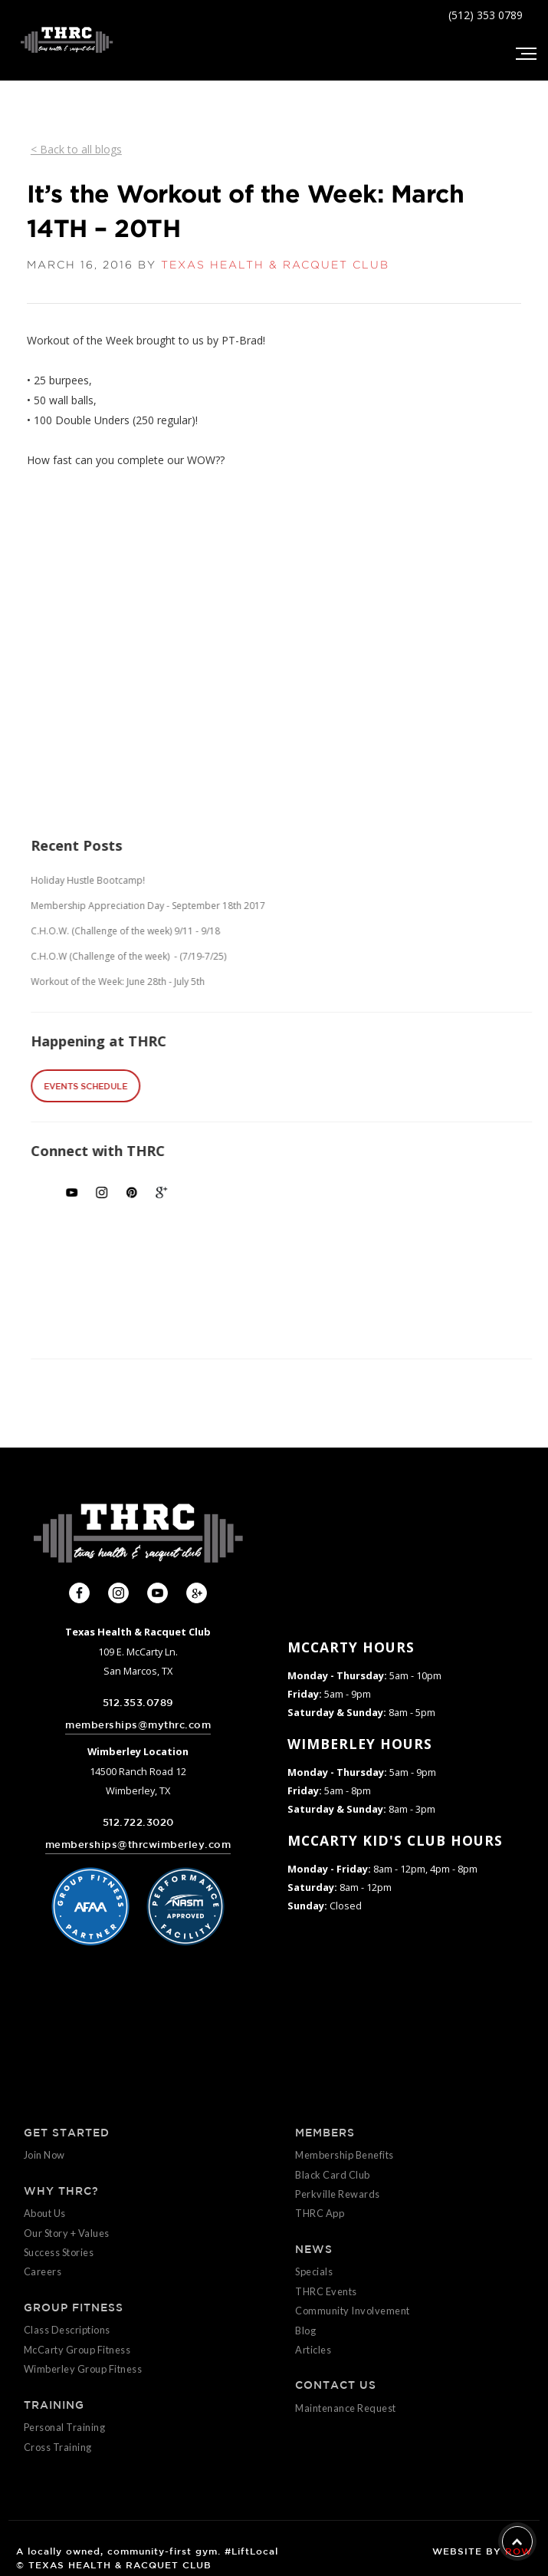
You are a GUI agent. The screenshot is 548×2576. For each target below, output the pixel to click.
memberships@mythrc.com (138, 1725)
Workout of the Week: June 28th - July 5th (166, 981)
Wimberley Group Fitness (83, 2369)
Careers (43, 2271)
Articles (313, 2350)
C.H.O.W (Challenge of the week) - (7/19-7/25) (176, 956)
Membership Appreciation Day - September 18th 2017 (196, 905)
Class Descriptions (67, 2330)
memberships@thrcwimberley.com (138, 1844)
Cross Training (58, 2447)
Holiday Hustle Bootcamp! (136, 880)
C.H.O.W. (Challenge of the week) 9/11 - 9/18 (173, 930)
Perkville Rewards (337, 2194)
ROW (518, 2550)
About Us (45, 2213)
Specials (314, 2271)
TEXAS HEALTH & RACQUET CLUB (275, 265)
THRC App (319, 2213)
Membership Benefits (344, 2155)
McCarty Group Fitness (77, 2350)
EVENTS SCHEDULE (134, 1086)
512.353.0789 (138, 1702)
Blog (305, 2330)
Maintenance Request (345, 2408)
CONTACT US (335, 2385)
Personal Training (65, 2427)
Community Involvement (352, 2310)
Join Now (44, 2155)
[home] (62, 39)
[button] (525, 54)
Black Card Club (332, 2175)
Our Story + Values (67, 2233)
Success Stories (59, 2252)
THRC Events (326, 2291)
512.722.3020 (138, 1822)
